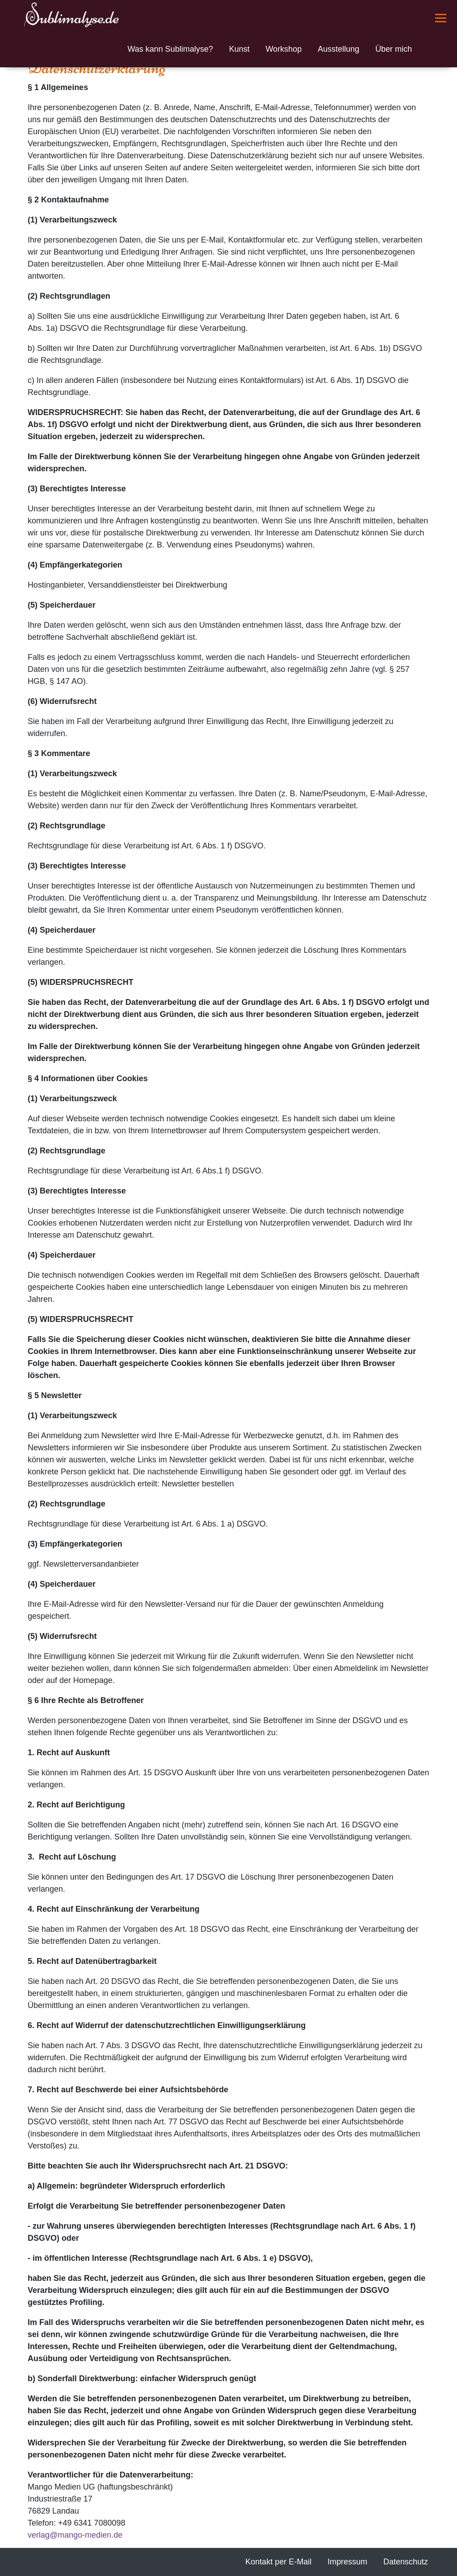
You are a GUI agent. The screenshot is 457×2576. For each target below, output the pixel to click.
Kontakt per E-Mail (278, 2561)
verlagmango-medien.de (75, 2535)
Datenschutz (405, 2561)
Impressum (347, 2561)
